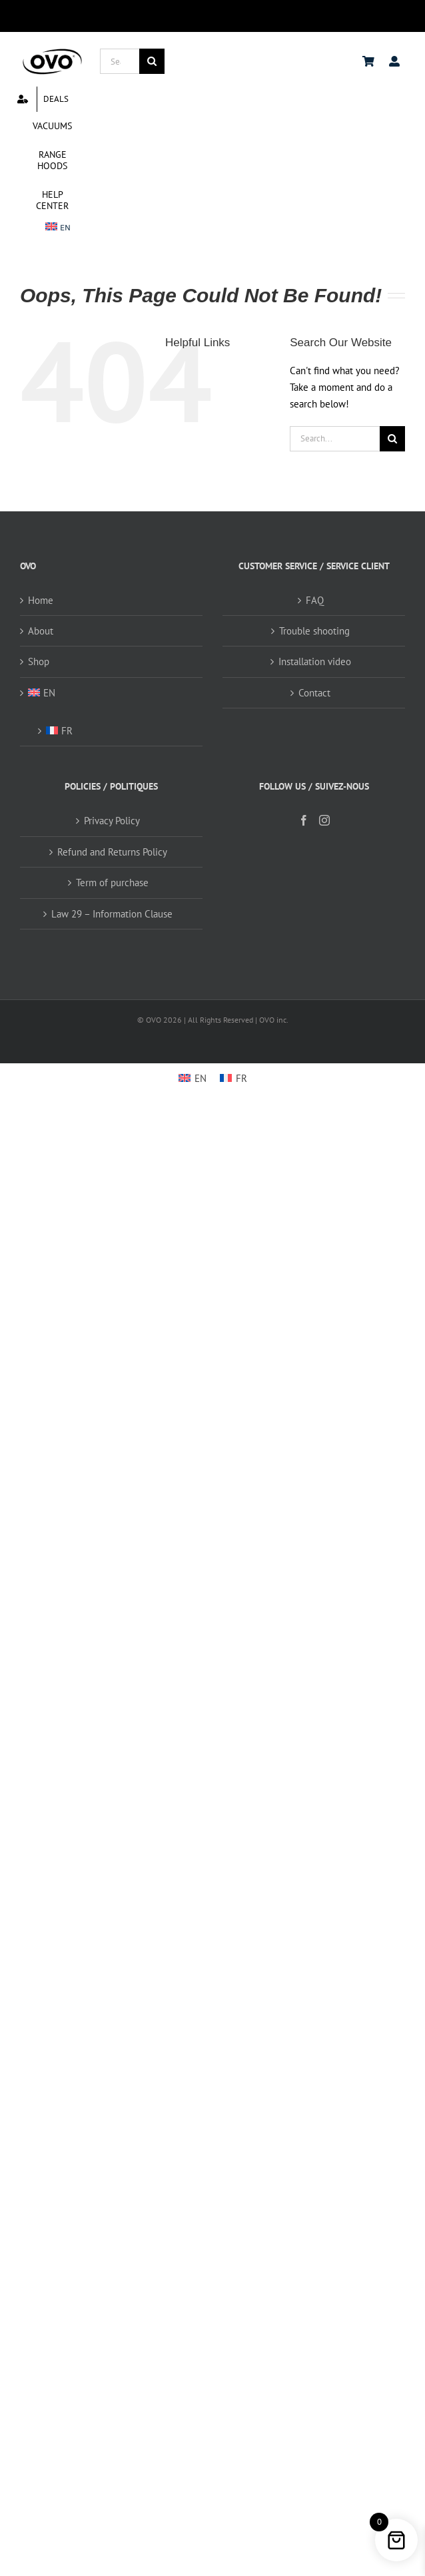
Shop (38, 661)
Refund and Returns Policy (112, 852)
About (40, 631)
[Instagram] (324, 820)
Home (40, 600)
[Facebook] (303, 820)
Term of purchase (112, 882)
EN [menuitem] (201, 1078)
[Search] (152, 61)
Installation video (314, 661)
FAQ (315, 600)
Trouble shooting (314, 631)
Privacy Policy (112, 820)
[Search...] (119, 61)
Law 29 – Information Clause (112, 913)
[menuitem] (58, 228)
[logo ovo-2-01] (52, 51)
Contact (314, 692)
